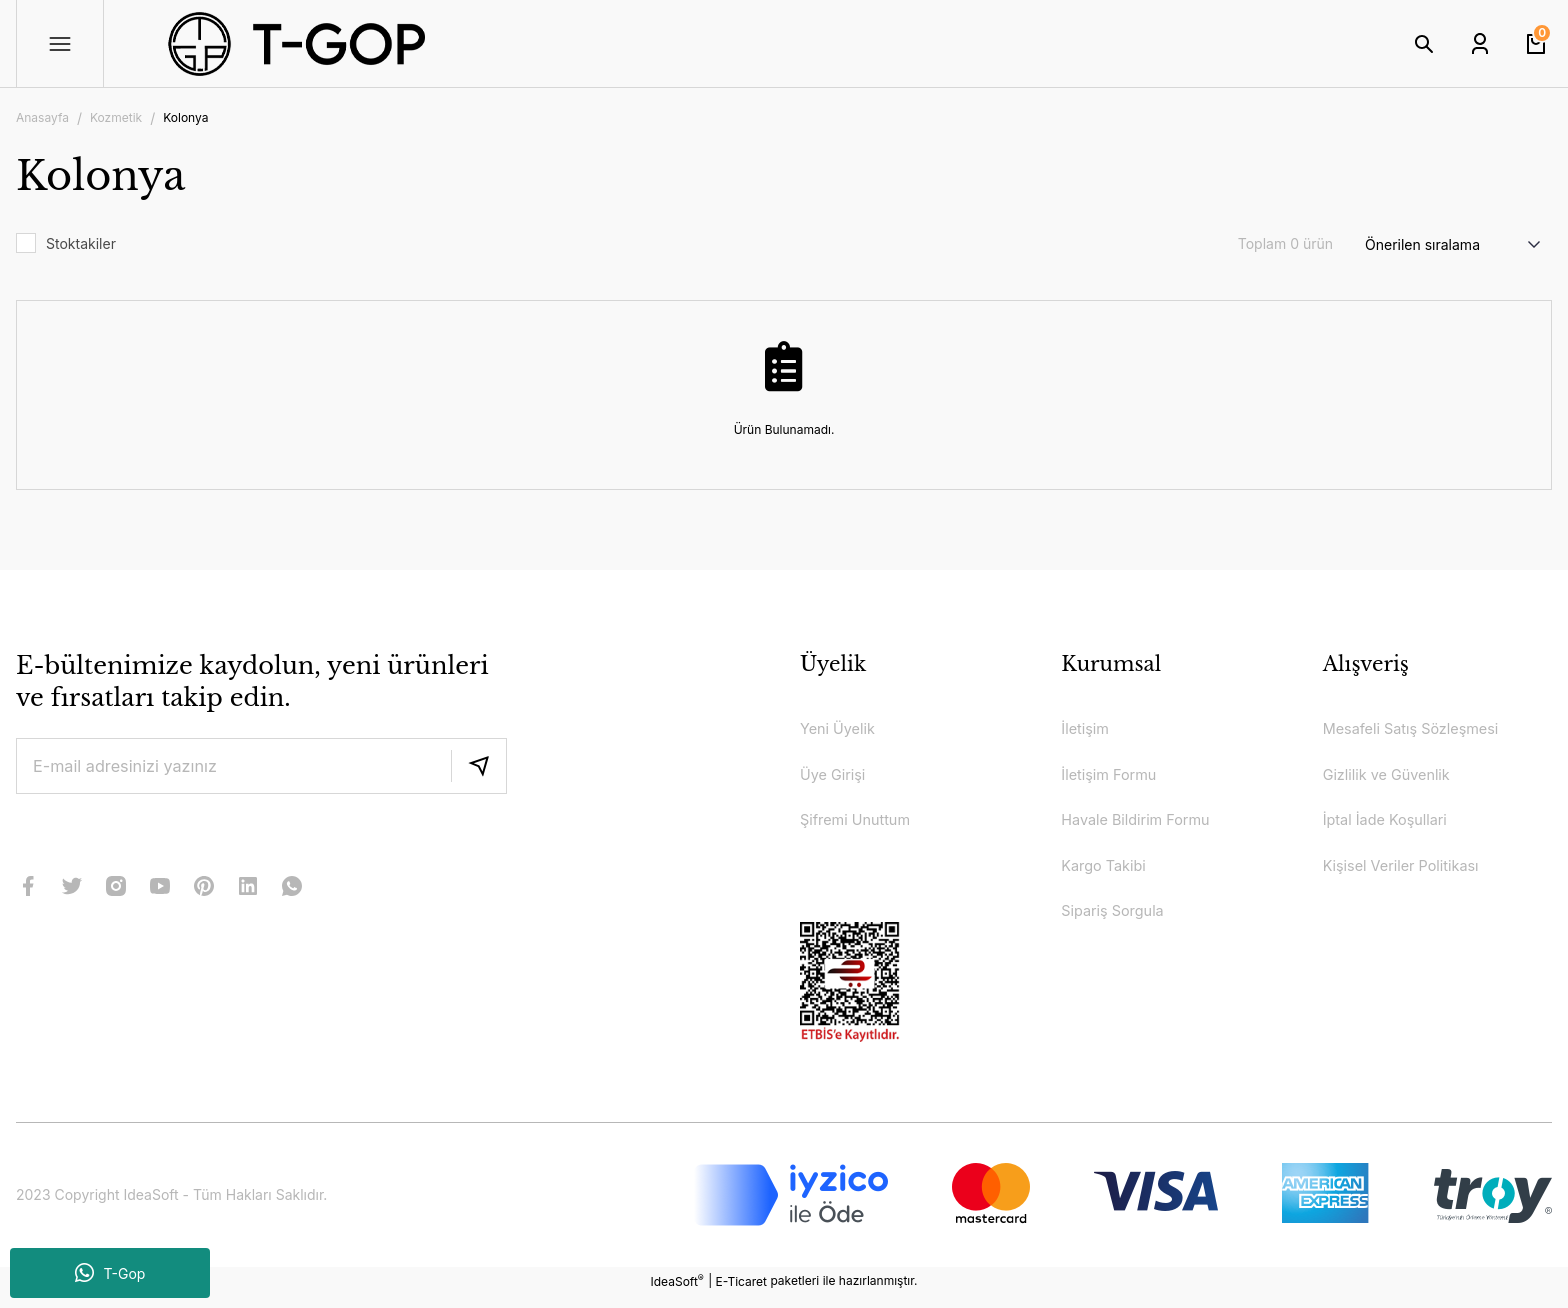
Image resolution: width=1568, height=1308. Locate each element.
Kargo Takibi (1108, 874)
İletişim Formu (1114, 778)
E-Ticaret (741, 1293)
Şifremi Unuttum (861, 826)
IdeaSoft (677, 1293)
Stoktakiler (81, 243)
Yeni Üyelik (841, 730)
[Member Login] (1480, 44)
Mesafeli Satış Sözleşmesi (1420, 730)
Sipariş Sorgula (1118, 922)
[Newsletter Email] (261, 766)
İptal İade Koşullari (1392, 826)
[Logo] (372, 44)
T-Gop (110, 1273)
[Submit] (479, 766)
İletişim (1087, 730)
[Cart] (1536, 44)
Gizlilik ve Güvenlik (1393, 778)
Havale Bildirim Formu (1143, 826)
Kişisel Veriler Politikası (1409, 874)
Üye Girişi (836, 778)
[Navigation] (60, 44)
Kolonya (185, 117)
